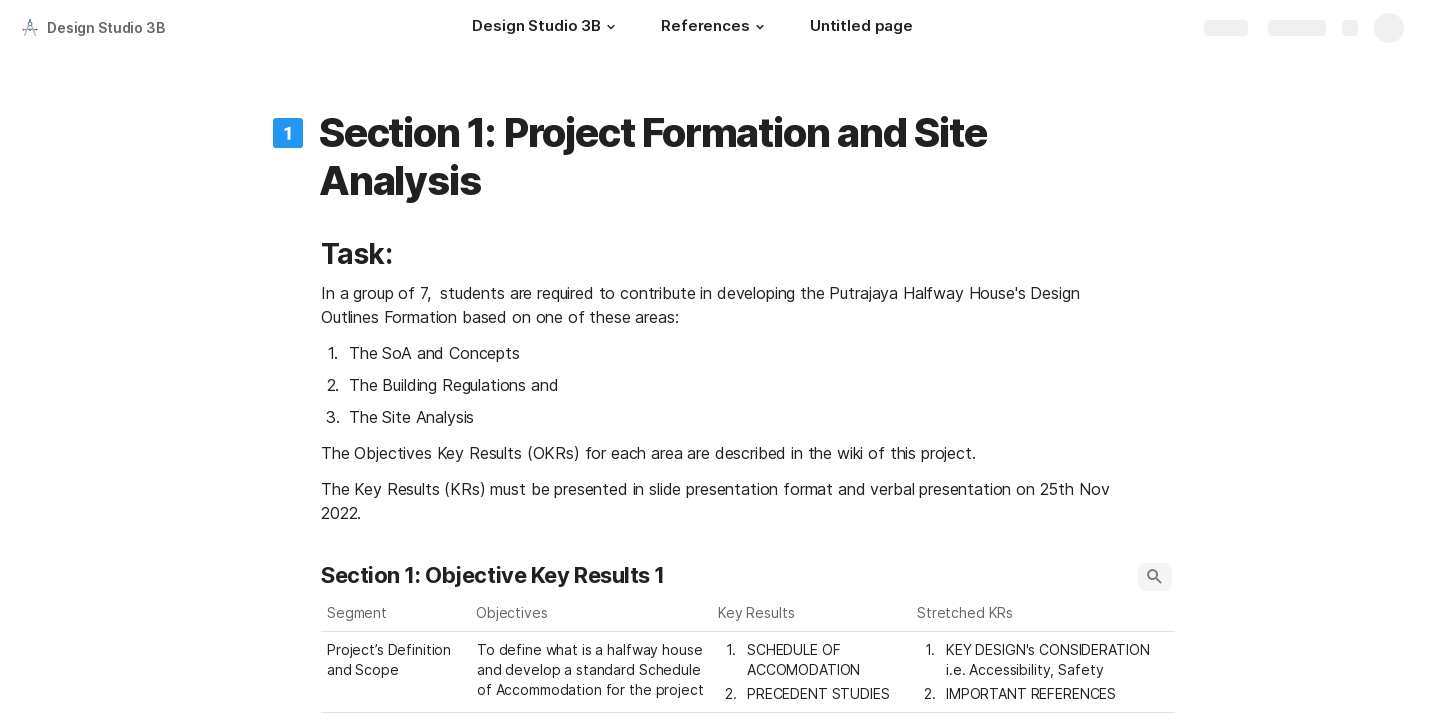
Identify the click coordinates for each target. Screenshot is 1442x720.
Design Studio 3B (106, 27)
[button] (611, 27)
